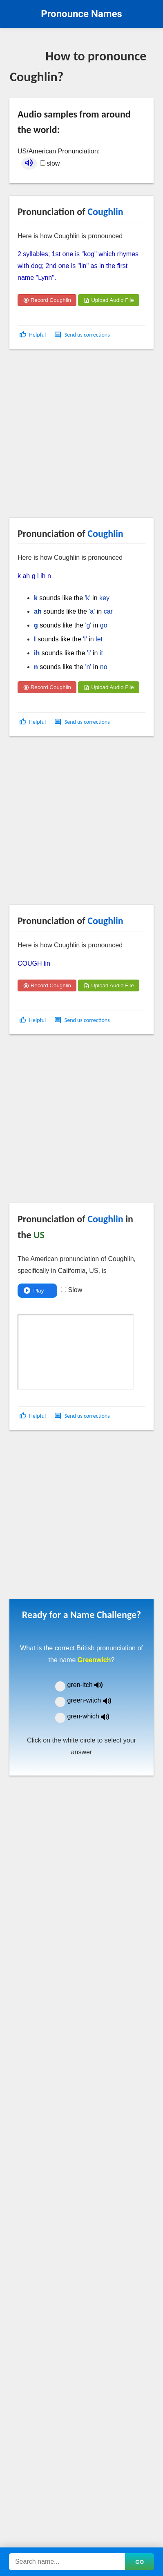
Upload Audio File (108, 300)
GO (139, 2562)
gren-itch (91, 1684)
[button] (33, 334)
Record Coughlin (47, 300)
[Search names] (67, 2561)
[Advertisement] (76, 436)
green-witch (94, 1700)
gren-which (93, 1716)
